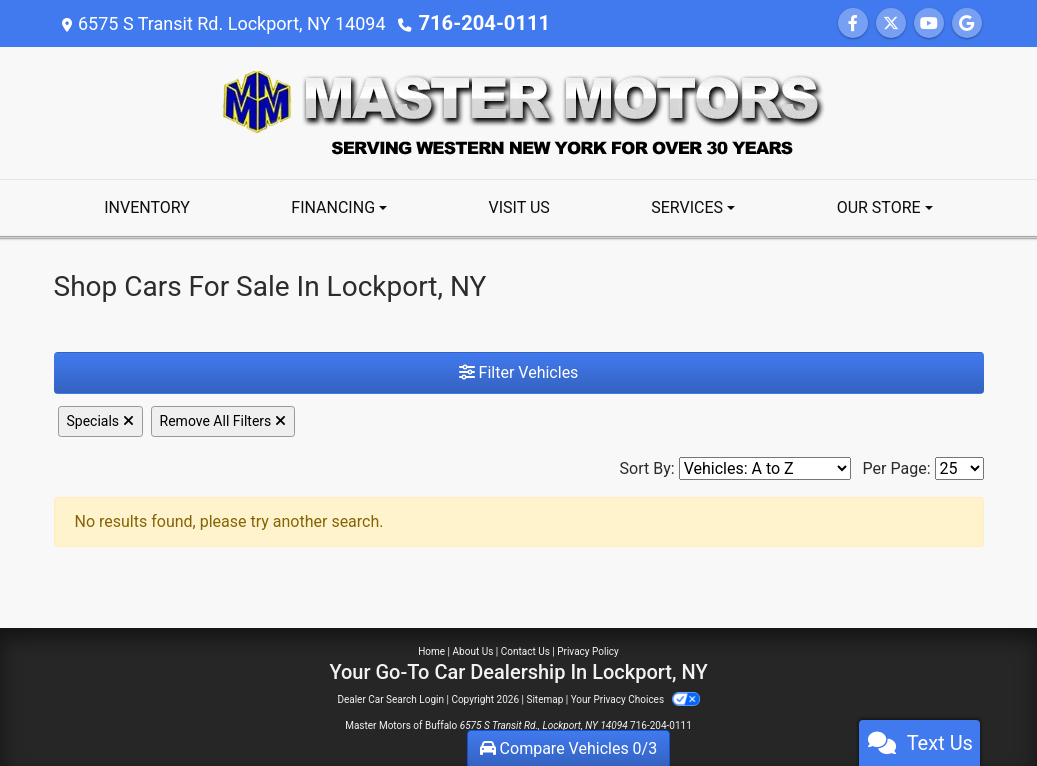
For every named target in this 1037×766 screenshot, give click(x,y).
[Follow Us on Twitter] (891, 23)
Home (431, 651)
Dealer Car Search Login (390, 699)
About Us (473, 651)
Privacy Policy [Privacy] (588, 651)
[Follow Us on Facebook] (853, 23)
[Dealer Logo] (519, 111)
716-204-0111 (476, 23)
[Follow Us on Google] (967, 23)
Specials (100, 421)
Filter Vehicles (519, 372)
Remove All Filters (223, 421)
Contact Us (525, 651)
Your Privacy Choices (635, 699)
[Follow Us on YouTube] (929, 23)
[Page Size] (959, 468)
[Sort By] (765, 468)
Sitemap (544, 699)
